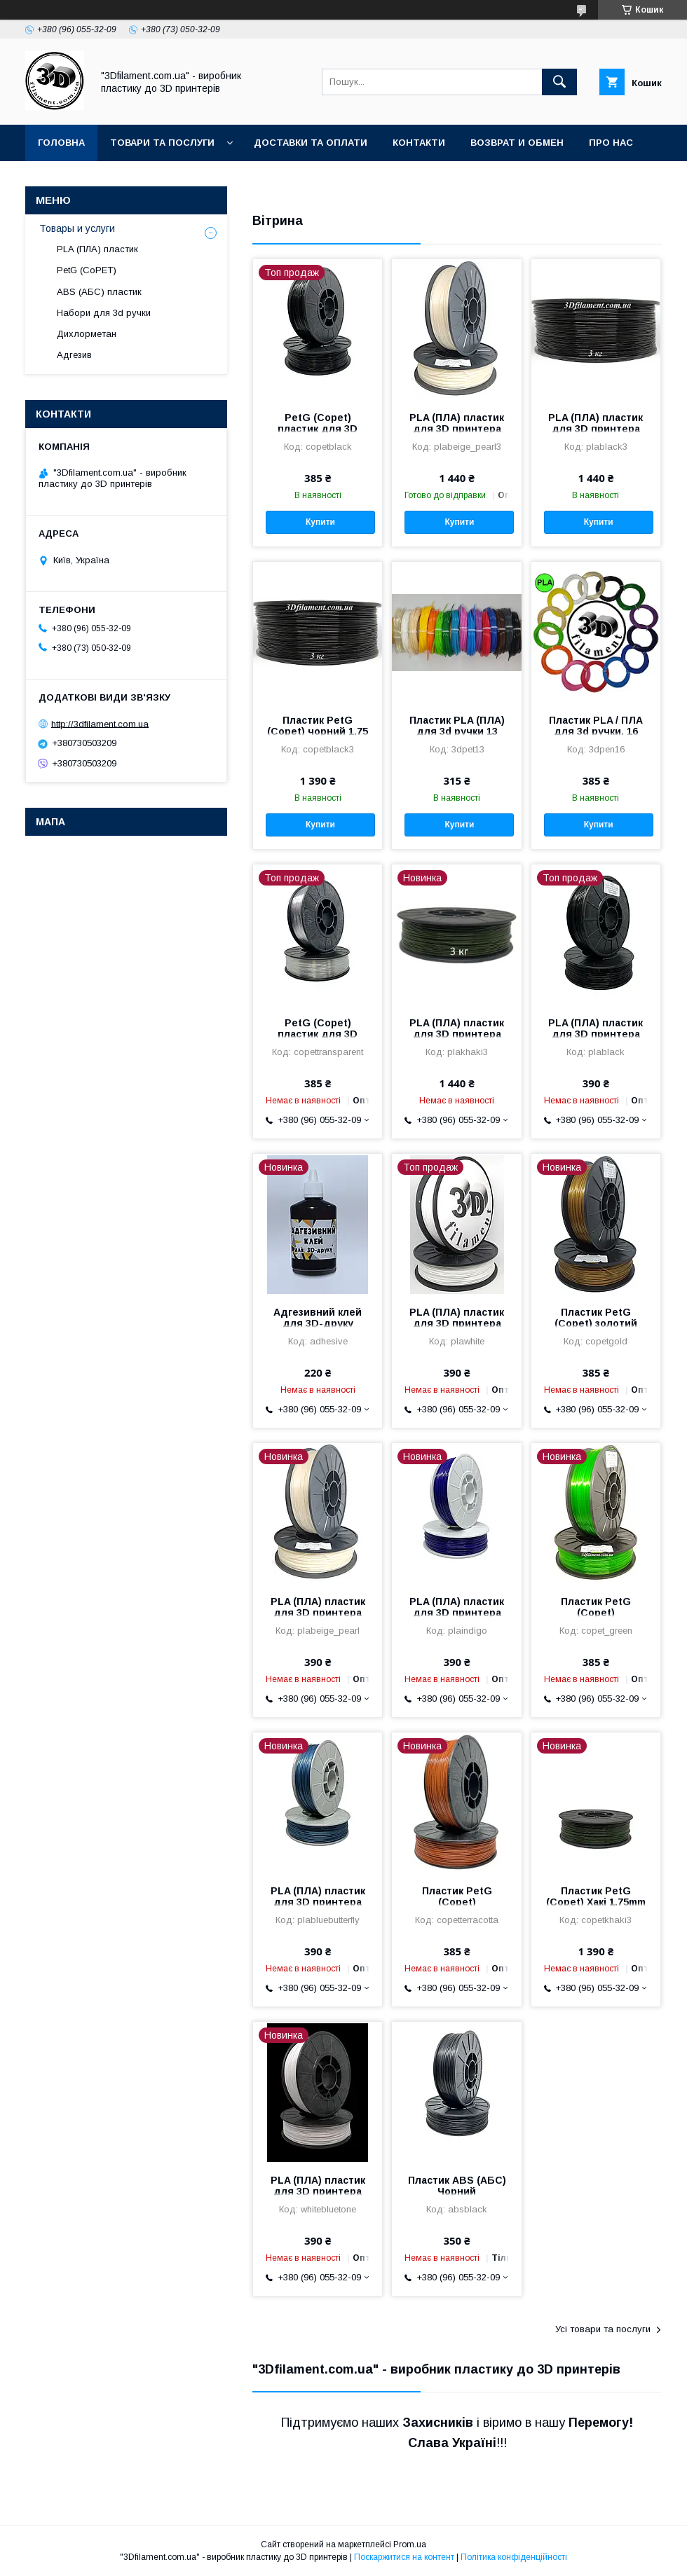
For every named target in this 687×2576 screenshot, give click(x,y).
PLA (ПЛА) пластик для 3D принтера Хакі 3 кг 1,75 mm (456, 1034)
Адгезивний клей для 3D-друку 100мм (317, 1323)
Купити (320, 522)
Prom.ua (409, 2544)
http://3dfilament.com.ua (100, 723)
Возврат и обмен (517, 142)
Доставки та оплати (310, 142)
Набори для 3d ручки (104, 313)
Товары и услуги (77, 228)
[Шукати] (559, 82)
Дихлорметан (86, 334)
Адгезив (74, 355)
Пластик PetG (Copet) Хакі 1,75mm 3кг (596, 1902)
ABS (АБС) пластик (99, 292)
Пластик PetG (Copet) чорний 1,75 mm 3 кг (317, 731)
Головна (61, 142)
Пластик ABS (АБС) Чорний (457, 2186)
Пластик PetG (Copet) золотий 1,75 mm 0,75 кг (596, 1323)
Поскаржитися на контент (404, 2557)
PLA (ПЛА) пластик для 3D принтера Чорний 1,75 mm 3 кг (595, 429)
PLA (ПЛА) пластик (97, 249)
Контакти (419, 142)
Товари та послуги (162, 142)
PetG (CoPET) (86, 270)
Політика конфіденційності (514, 2557)
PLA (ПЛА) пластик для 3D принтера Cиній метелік (318, 1902)
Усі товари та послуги (603, 2329)
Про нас (611, 142)
